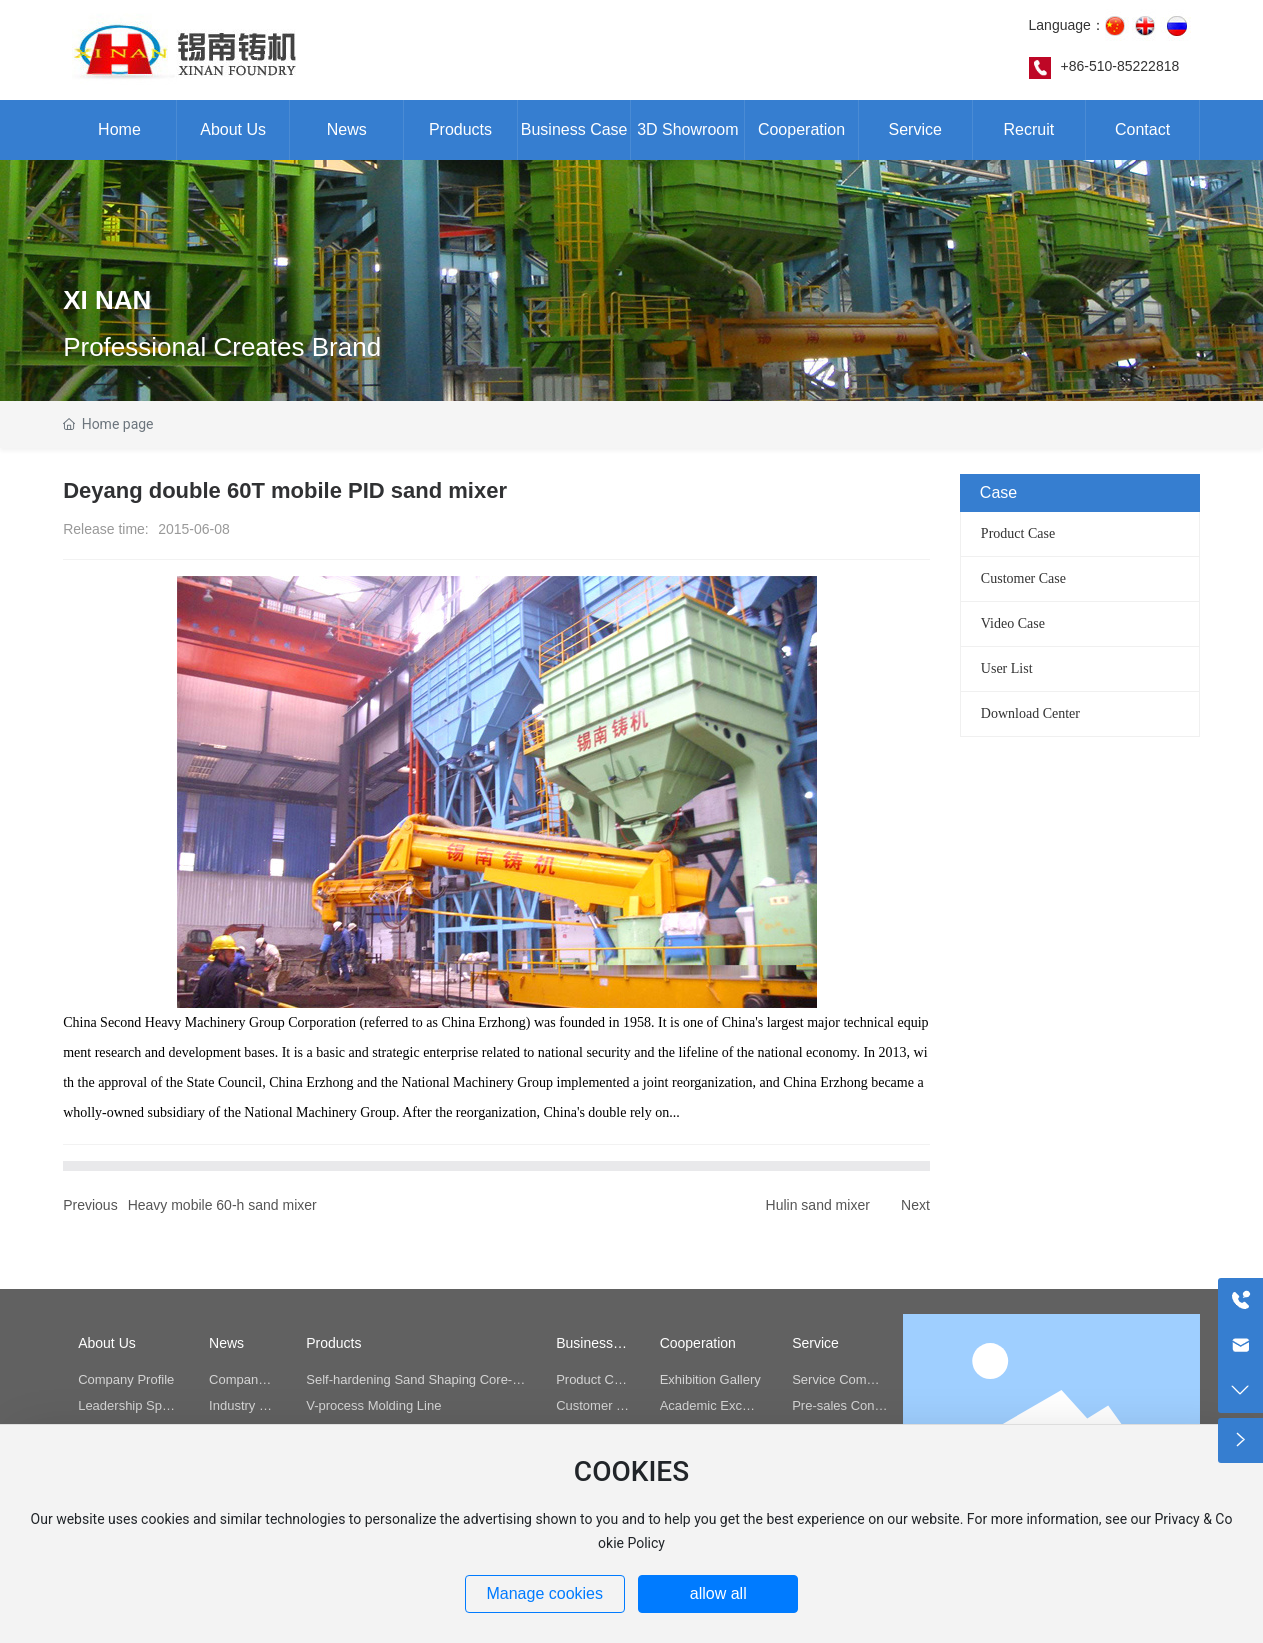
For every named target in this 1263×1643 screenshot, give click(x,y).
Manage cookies (544, 1593)
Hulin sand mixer (818, 1205)
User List (1007, 668)
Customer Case (1023, 578)
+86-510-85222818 (1120, 66)
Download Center (1030, 713)
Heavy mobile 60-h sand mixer (222, 1205)
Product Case (1018, 533)
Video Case (1013, 623)
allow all (718, 1593)
